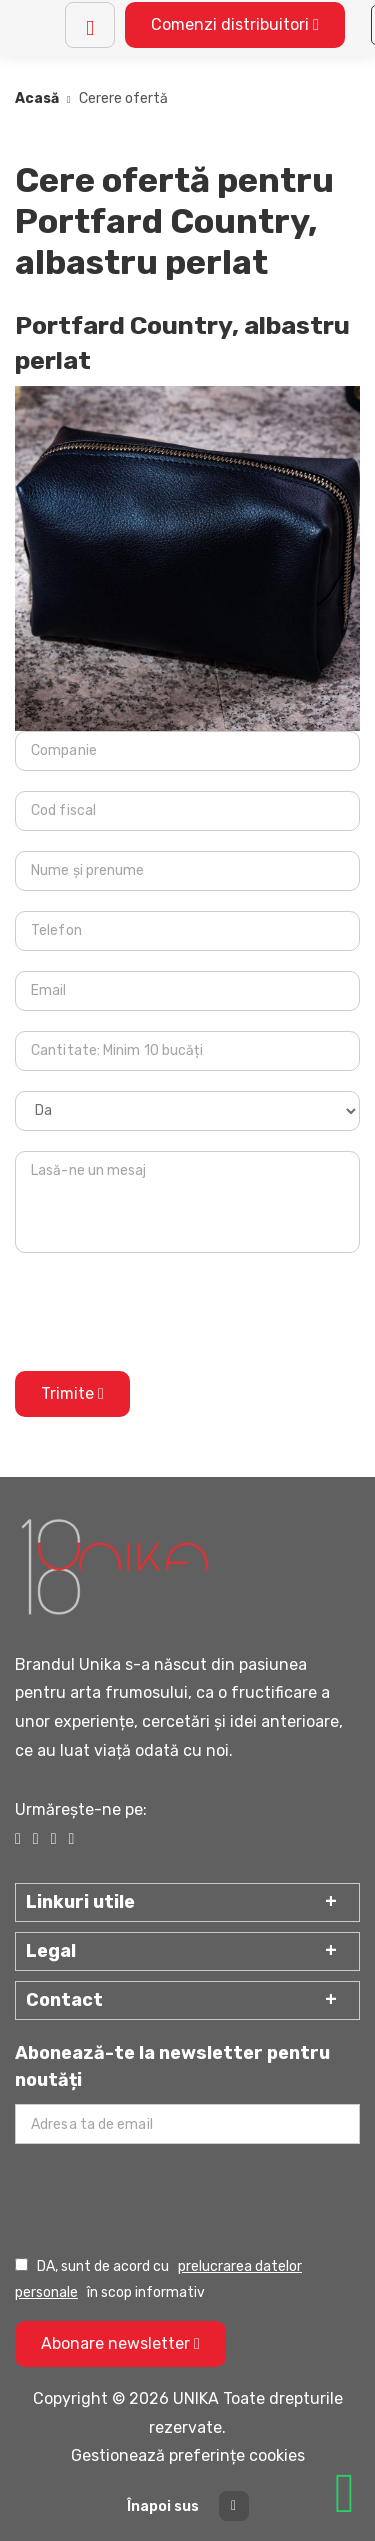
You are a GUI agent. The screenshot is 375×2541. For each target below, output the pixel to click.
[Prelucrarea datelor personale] (21, 2264)
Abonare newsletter (120, 2343)
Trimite (72, 1393)
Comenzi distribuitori (235, 24)
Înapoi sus (188, 2506)
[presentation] (167, 1312)
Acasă (37, 98)
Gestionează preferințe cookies (188, 2455)
